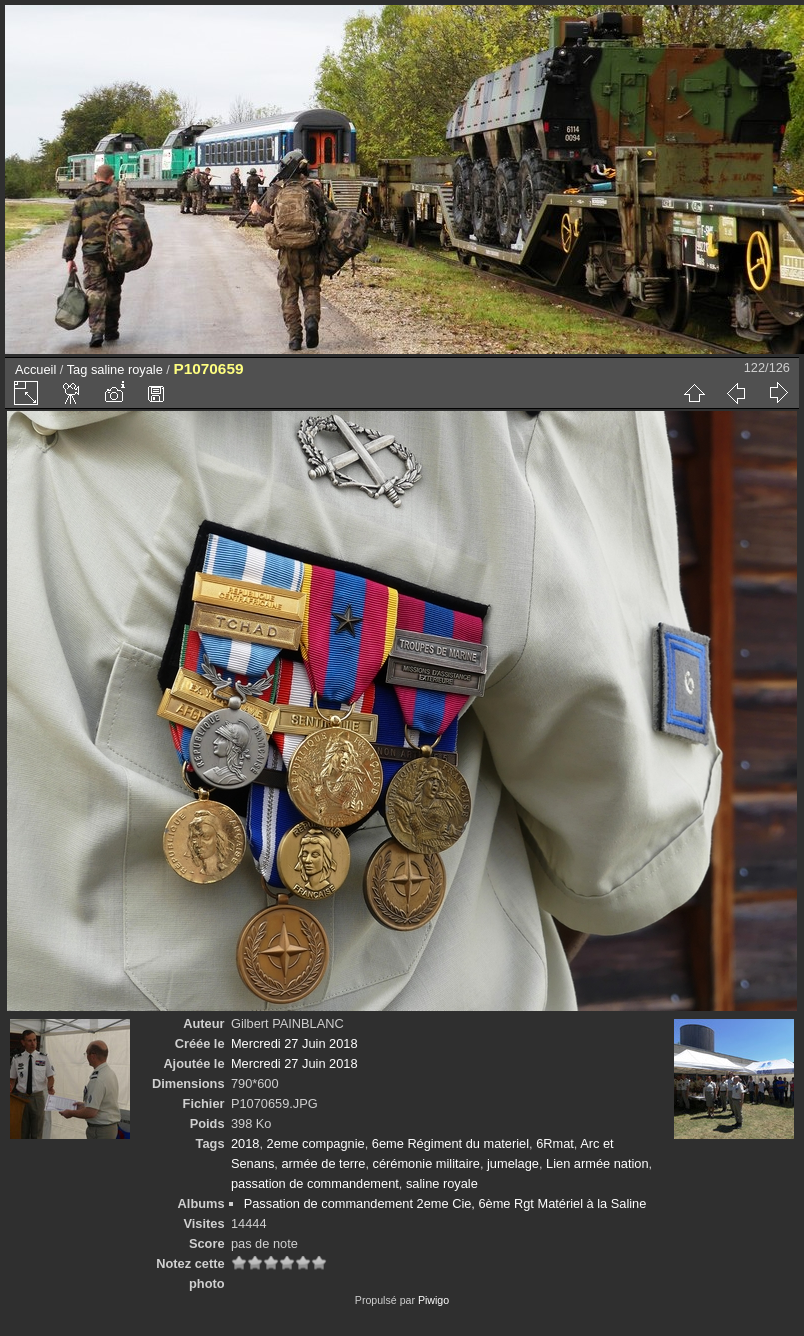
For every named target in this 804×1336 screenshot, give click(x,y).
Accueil (35, 369)
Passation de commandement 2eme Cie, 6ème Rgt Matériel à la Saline (445, 1203)
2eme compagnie (316, 1143)
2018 (245, 1143)
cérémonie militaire (426, 1163)
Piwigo (433, 1300)
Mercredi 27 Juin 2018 (294, 1043)
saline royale (127, 369)
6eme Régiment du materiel (450, 1143)
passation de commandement (315, 1183)
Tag (77, 369)
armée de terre (323, 1163)
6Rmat (555, 1143)
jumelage (513, 1163)
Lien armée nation (597, 1163)
